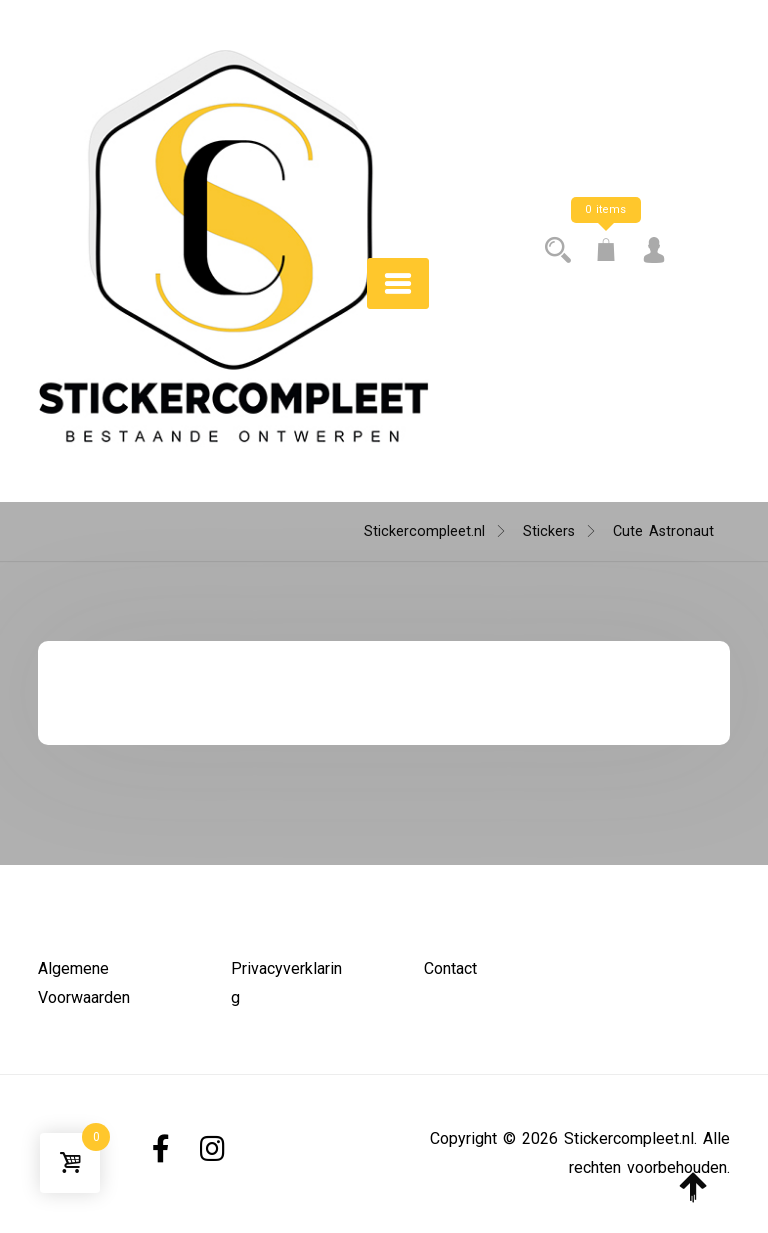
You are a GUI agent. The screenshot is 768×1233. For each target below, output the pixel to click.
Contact (450, 968)
